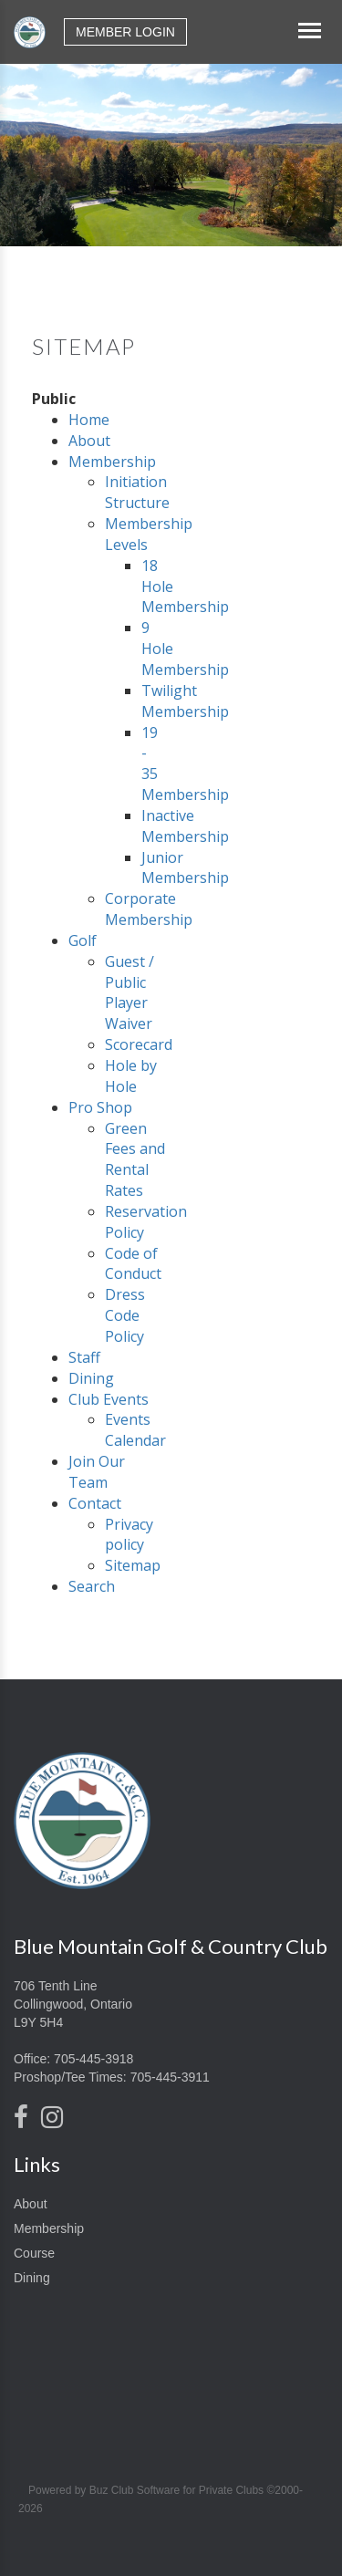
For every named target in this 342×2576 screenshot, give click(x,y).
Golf (82, 940)
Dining (91, 1378)
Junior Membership (185, 867)
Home (88, 420)
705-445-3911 (170, 2077)
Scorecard (138, 1044)
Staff (84, 1357)
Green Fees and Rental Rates (135, 1159)
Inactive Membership (185, 826)
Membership (112, 462)
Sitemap (133, 1565)
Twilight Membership (185, 701)
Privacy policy (129, 1534)
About (89, 441)
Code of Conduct (133, 1263)
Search (91, 1586)
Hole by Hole (131, 1075)
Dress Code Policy (125, 1315)
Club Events (108, 1399)
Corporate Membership (148, 909)
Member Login (125, 32)
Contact (94, 1503)
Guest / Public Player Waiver (129, 992)
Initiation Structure (137, 492)
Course (34, 2253)
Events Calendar (135, 1429)
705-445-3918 (93, 2058)
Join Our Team (96, 1471)
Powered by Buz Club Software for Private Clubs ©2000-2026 (160, 2499)
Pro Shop (100, 1107)
